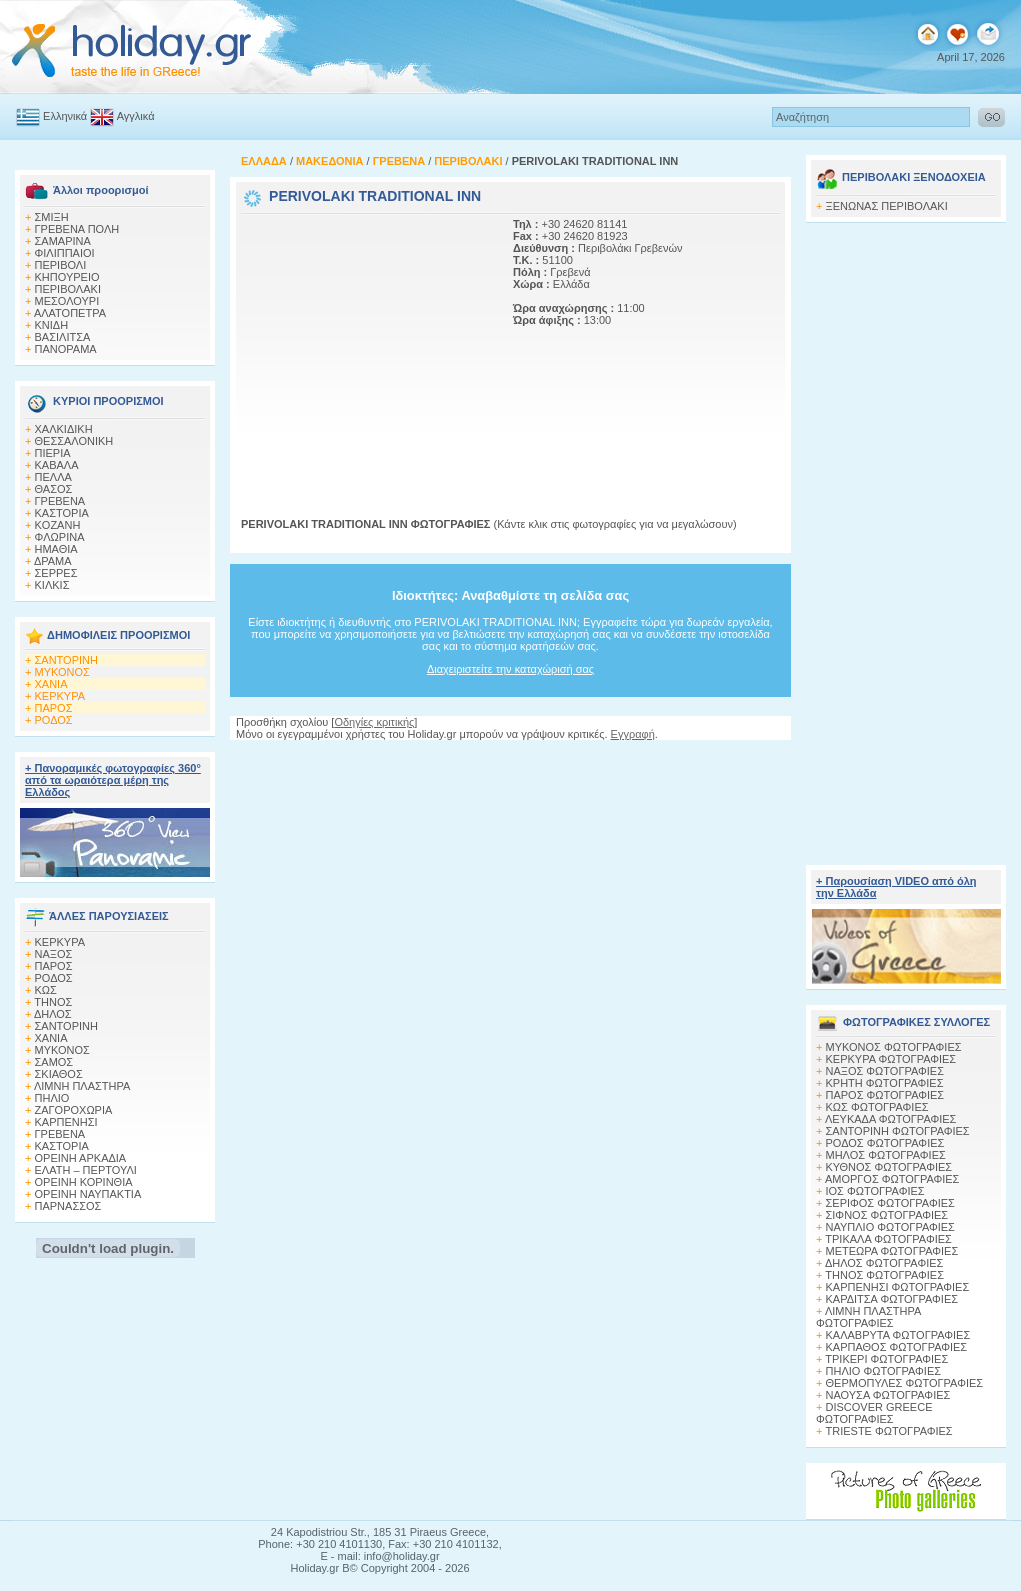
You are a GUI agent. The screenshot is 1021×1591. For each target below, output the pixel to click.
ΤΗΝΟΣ (53, 1002)
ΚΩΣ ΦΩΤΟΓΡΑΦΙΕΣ (877, 1107)
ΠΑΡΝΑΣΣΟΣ (68, 1206)
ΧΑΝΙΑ (51, 684)
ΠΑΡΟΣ (54, 708)
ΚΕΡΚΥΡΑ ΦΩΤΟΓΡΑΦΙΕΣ (891, 1059)
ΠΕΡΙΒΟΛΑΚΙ (68, 289)
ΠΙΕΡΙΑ (53, 453)
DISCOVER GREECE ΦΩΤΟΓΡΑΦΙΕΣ (874, 1413)
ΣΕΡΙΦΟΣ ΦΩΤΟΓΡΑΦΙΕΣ (890, 1203)
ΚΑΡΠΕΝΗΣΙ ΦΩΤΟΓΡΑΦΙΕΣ (898, 1287)
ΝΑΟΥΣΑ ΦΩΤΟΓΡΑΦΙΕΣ (888, 1395)
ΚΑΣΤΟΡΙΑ (62, 513)
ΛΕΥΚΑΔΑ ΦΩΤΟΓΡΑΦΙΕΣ (890, 1119)
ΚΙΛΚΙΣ (52, 585)
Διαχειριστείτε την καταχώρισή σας (510, 669)
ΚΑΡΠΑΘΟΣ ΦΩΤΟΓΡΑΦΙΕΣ (897, 1347)
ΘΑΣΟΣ (54, 489)
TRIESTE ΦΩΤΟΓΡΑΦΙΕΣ (889, 1431)
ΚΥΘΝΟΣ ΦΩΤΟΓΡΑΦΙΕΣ (889, 1167)
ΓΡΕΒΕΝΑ (60, 501)
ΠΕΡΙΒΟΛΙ (61, 265)
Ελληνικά (65, 116)
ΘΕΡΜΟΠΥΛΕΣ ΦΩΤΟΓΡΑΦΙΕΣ (905, 1383)
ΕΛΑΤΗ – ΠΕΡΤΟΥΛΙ (86, 1170)
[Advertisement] (366, 343)
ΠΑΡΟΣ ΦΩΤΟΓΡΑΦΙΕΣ (885, 1095)
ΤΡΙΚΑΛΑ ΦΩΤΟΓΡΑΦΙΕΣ (888, 1239)
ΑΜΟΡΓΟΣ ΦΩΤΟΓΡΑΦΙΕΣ (892, 1179)
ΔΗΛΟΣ (53, 1014)
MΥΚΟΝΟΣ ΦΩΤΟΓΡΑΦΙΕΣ (894, 1047)
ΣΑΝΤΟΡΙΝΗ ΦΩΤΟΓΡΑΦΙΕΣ (898, 1131)
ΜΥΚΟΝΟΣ (62, 672)
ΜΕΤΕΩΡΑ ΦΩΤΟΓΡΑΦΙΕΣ (892, 1251)
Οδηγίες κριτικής (374, 722)
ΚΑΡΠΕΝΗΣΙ (66, 1122)
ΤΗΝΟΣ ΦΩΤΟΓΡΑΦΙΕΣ (884, 1275)
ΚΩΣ (46, 990)
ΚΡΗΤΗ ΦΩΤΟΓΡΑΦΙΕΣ (885, 1083)
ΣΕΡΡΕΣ (56, 573)
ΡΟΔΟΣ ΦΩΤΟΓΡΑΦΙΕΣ (885, 1143)
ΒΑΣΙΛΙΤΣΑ (63, 337)
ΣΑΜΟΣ (54, 1062)
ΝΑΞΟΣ (54, 954)
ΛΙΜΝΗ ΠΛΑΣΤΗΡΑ (82, 1086)
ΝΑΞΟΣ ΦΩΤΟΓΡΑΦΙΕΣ (885, 1071)
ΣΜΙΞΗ (52, 217)
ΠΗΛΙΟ (52, 1098)
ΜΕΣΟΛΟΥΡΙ (67, 301)
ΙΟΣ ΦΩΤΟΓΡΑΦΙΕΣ (875, 1191)
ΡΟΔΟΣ (54, 720)
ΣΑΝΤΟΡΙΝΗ (66, 660)
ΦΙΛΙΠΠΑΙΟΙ (65, 253)
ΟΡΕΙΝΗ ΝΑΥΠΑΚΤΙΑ (88, 1194)
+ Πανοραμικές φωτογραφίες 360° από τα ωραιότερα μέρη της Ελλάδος (113, 780)
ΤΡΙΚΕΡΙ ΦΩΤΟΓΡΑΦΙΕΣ (886, 1359)
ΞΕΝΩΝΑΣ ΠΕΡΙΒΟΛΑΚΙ (887, 206)
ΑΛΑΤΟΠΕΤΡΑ (70, 313)
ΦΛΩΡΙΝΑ (60, 537)
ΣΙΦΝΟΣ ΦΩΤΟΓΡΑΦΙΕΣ (887, 1215)
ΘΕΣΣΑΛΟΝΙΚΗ (74, 441)
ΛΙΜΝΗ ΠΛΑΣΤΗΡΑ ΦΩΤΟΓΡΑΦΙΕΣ (868, 1317)
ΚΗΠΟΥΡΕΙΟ (67, 277)
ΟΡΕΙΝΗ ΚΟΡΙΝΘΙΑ (84, 1182)
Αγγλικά (136, 116)
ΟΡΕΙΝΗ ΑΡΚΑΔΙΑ (81, 1158)
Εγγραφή (633, 734)
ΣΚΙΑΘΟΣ (59, 1074)
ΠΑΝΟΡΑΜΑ (66, 349)
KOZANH (58, 525)
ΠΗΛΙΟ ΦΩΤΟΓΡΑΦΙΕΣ (884, 1371)
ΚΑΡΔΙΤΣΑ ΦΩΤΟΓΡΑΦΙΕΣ (892, 1299)
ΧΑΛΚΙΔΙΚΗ (64, 429)
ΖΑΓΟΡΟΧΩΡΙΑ (74, 1110)
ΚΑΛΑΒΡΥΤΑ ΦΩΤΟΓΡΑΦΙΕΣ (898, 1335)
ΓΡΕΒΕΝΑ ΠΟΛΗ (77, 229)
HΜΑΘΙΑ (56, 549)
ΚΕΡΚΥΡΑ (60, 696)
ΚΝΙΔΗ (52, 325)
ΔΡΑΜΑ (53, 561)
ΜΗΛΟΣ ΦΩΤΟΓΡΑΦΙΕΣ (886, 1155)
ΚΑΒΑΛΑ (57, 465)
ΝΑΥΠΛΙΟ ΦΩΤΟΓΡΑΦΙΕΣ (890, 1227)
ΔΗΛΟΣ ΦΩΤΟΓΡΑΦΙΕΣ (884, 1263)
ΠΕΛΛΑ (53, 477)
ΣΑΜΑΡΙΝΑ (63, 241)
